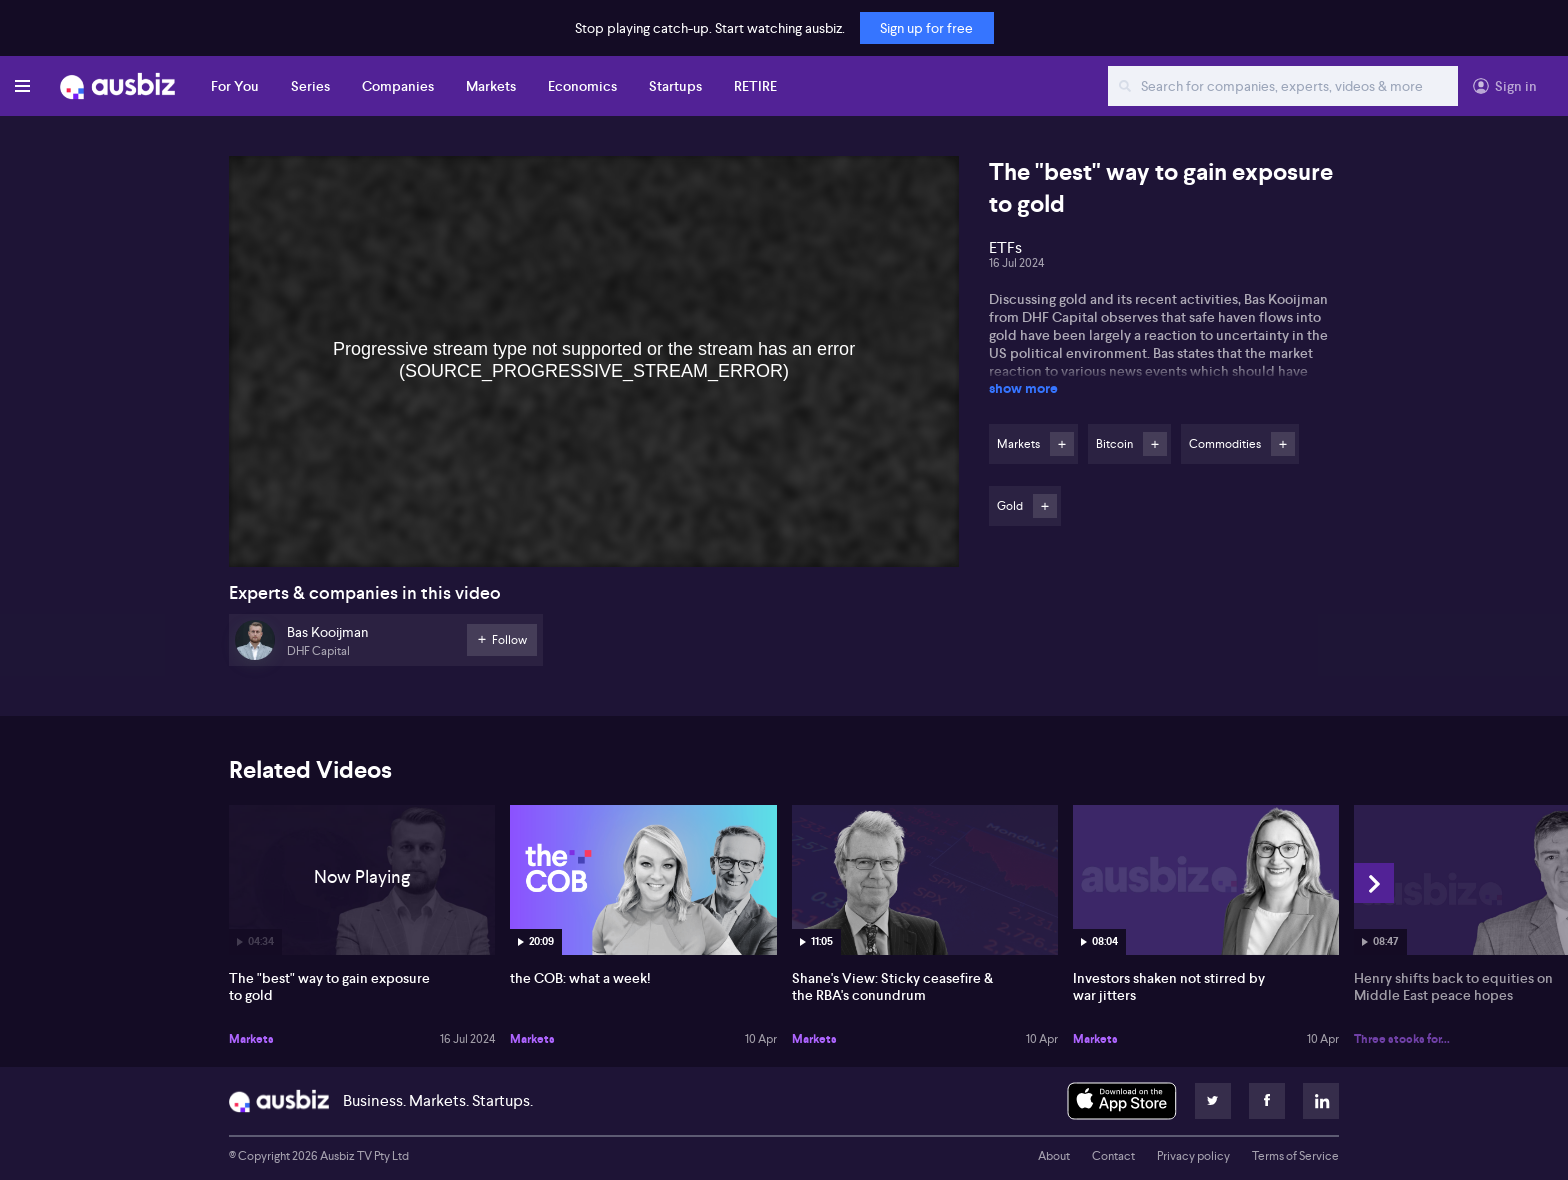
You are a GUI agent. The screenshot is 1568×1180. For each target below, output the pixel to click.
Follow (1062, 444)
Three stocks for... (1402, 1039)
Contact (1113, 1156)
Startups (675, 86)
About (1054, 1156)
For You (235, 86)
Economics (582, 86)
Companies (398, 86)
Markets (491, 86)
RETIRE (755, 86)
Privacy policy (1193, 1156)
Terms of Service (1295, 1156)
